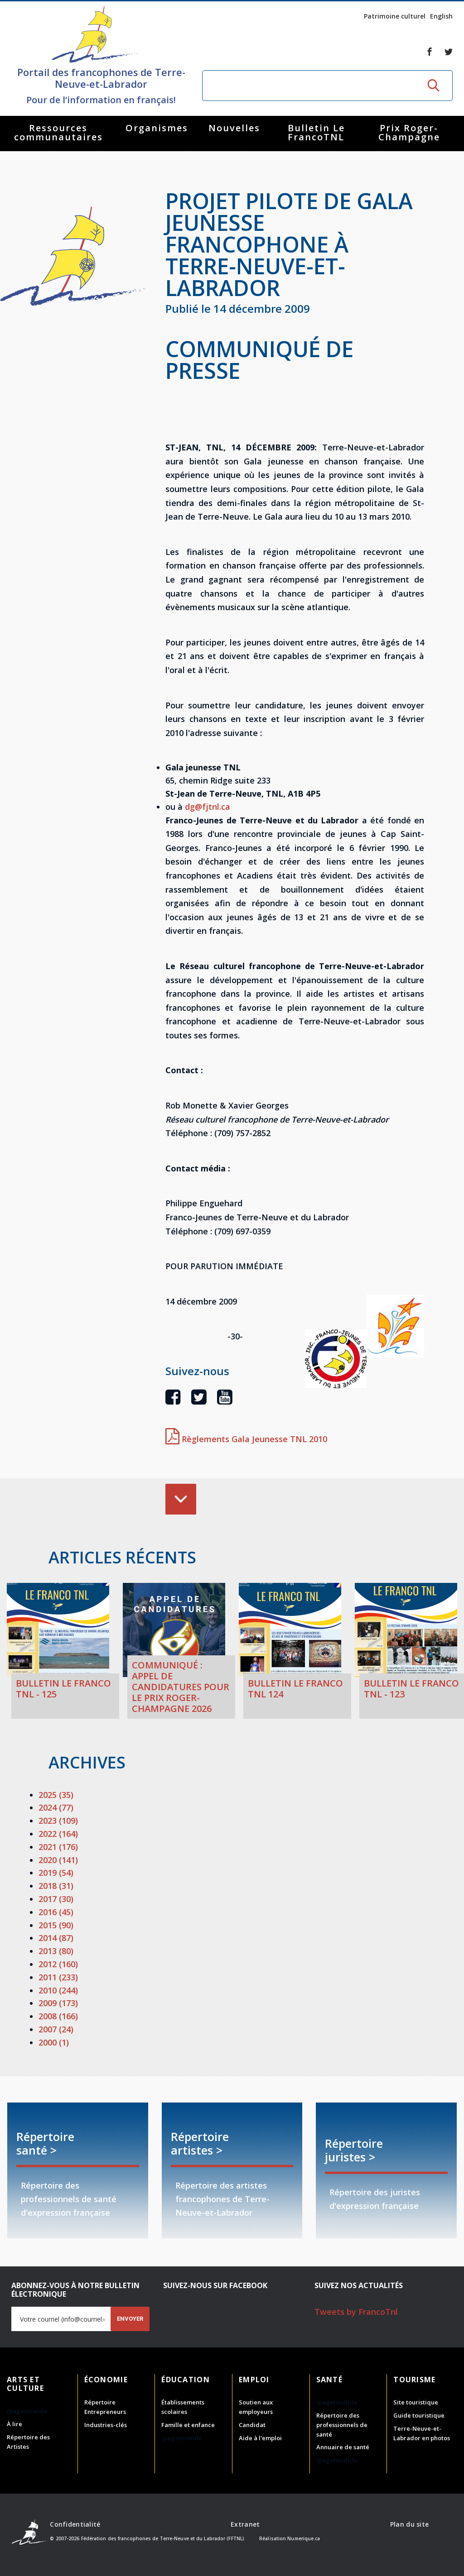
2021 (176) (58, 1846)
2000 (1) (54, 2042)
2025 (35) (56, 1794)
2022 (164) (58, 1833)
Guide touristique (419, 2415)
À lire (14, 2424)
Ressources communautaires (58, 132)
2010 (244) (58, 1990)
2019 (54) (56, 1872)
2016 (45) (56, 1912)
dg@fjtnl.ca (207, 806)
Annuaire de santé (342, 2447)
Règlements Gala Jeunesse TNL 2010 (246, 1439)
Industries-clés (105, 2425)
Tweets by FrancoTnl (356, 2311)
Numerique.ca (303, 2538)
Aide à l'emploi (260, 2438)
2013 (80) (56, 1950)
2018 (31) (56, 1885)
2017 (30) (56, 1898)
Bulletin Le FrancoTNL (316, 132)
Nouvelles (234, 128)
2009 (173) (58, 2003)
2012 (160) (58, 1964)
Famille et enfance (188, 2425)
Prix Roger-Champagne (409, 132)
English (441, 16)
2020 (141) (58, 1859)
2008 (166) (58, 2016)
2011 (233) (58, 1977)
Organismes (157, 128)
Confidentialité (75, 2524)
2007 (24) (56, 2029)
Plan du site (409, 2524)
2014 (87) (56, 1937)
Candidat (252, 2425)
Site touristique (415, 2402)
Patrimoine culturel (394, 16)
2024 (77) (56, 1807)
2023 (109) (58, 1820)
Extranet (245, 2524)
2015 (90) (56, 1925)
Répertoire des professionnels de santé (341, 2424)
